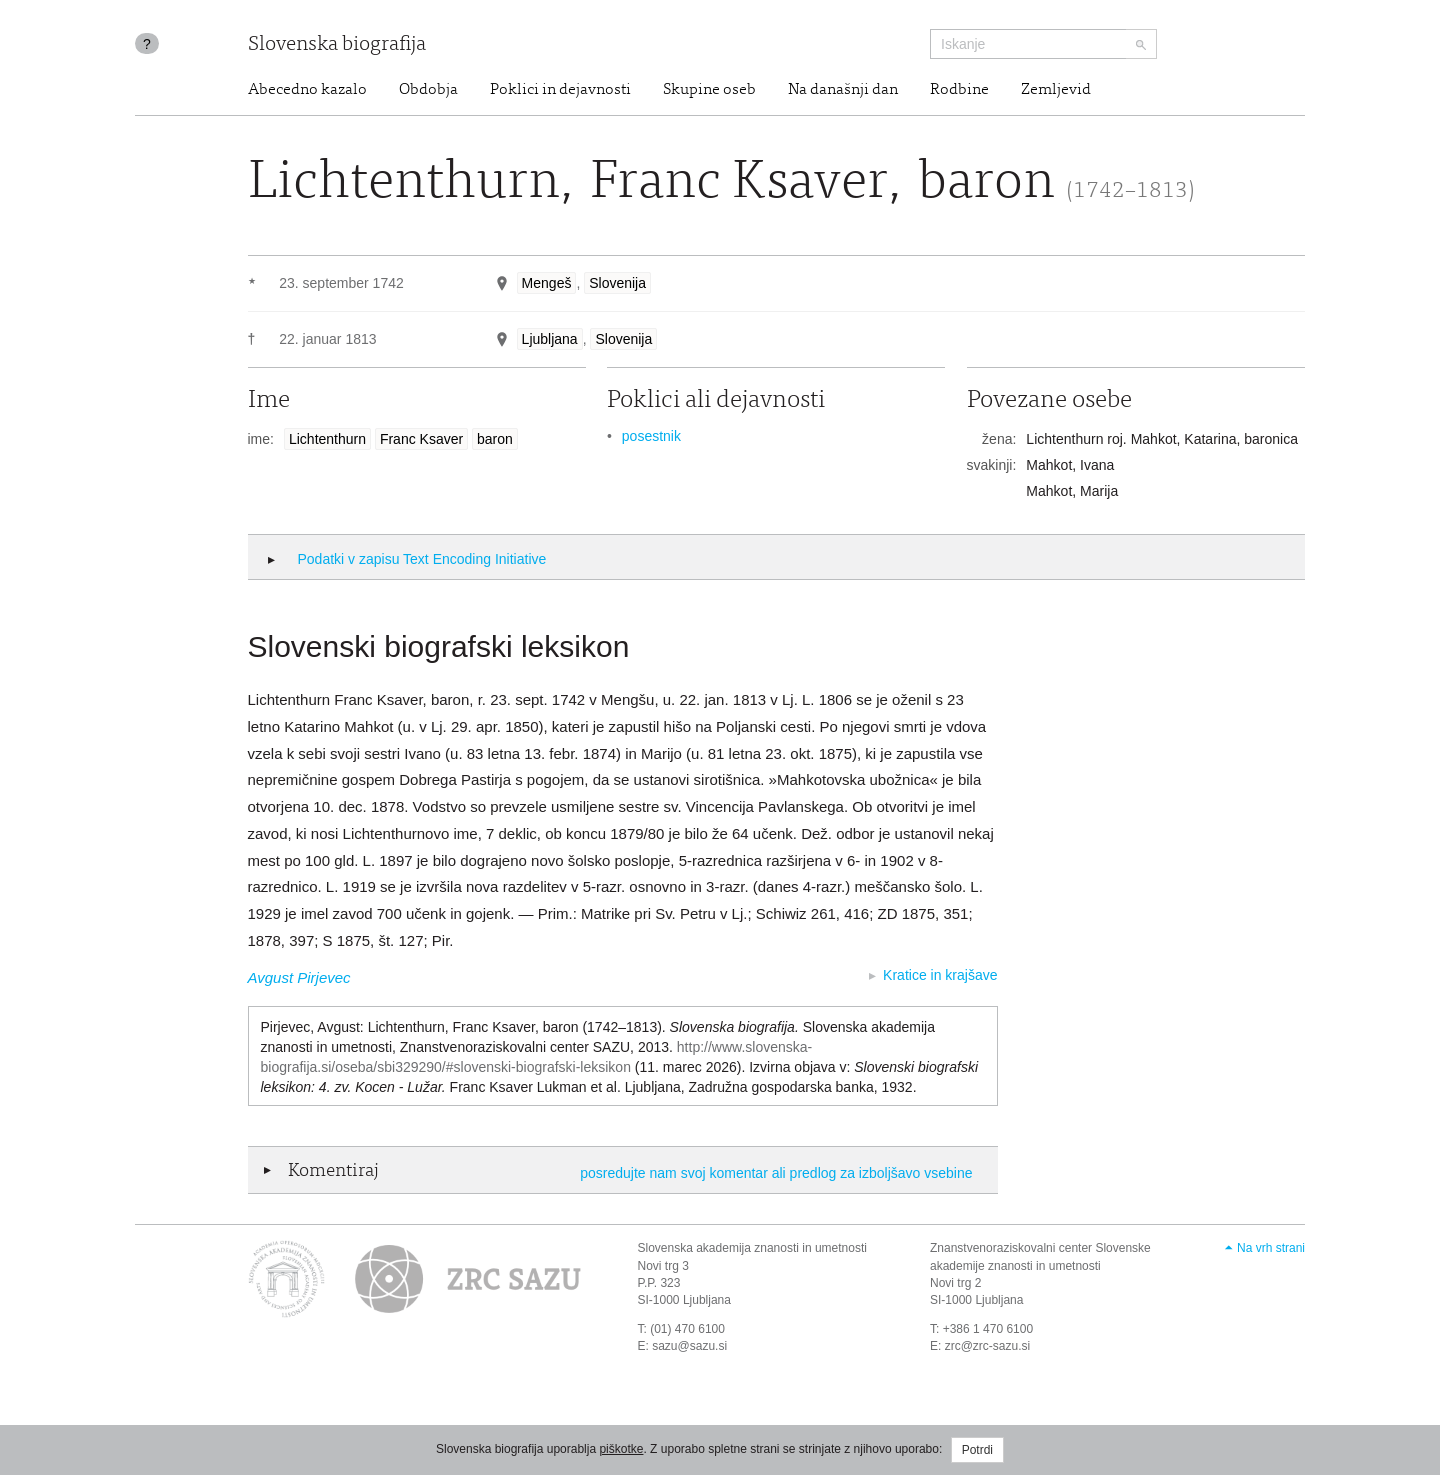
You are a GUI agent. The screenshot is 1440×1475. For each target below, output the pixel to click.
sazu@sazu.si (689, 1346)
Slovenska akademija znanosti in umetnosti (752, 1248)
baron (495, 439)
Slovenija (617, 283)
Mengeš (547, 283)
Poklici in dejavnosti (560, 90)
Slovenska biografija (337, 45)
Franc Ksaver (421, 439)
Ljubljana (550, 339)
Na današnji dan (843, 90)
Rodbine (959, 90)
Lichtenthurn (327, 439)
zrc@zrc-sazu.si (988, 1346)
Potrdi (977, 1450)
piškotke (621, 1449)
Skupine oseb (709, 90)
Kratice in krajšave (940, 975)
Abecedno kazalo (307, 90)
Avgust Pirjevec (299, 977)
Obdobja (428, 90)
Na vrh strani (1271, 1248)
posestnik (651, 436)
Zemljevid (1056, 90)
